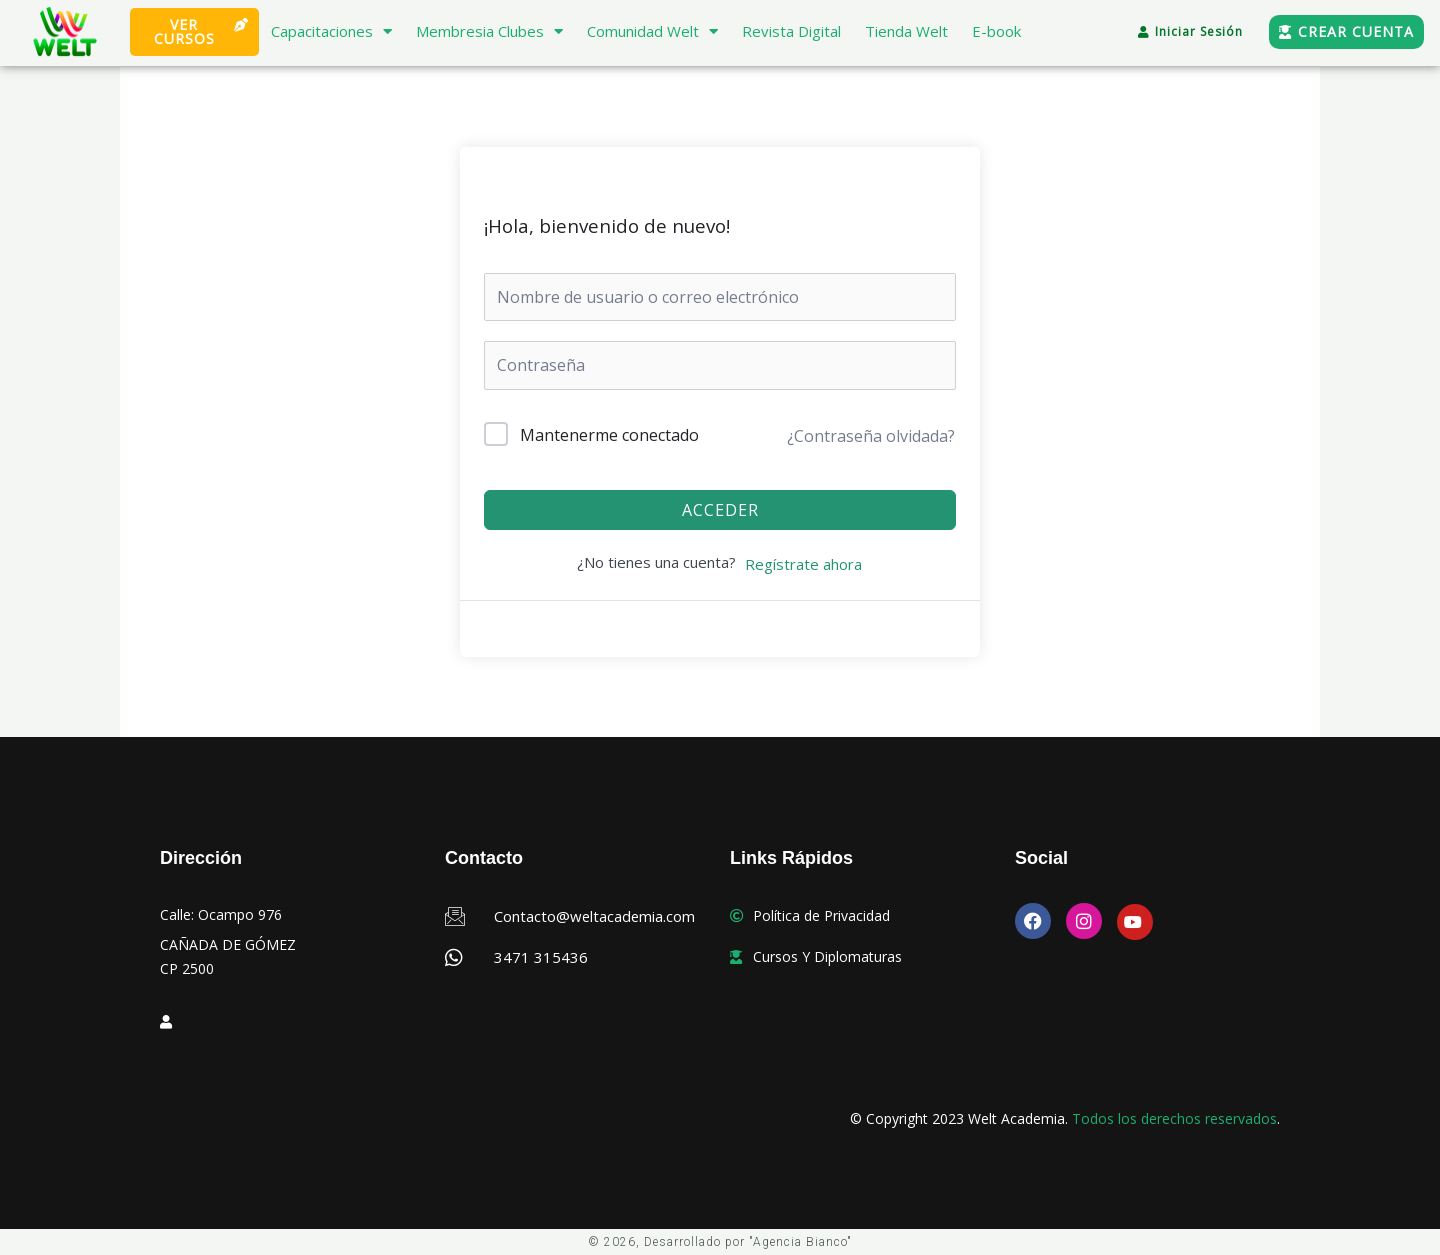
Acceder (720, 510)
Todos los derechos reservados (1174, 1118)
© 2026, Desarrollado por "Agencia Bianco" (720, 1242)
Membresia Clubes (489, 31)
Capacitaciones (331, 31)
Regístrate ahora (803, 564)
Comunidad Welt (652, 31)
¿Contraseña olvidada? (871, 436)
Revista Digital (791, 31)
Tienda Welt (906, 31)
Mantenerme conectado (609, 435)
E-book (996, 31)
